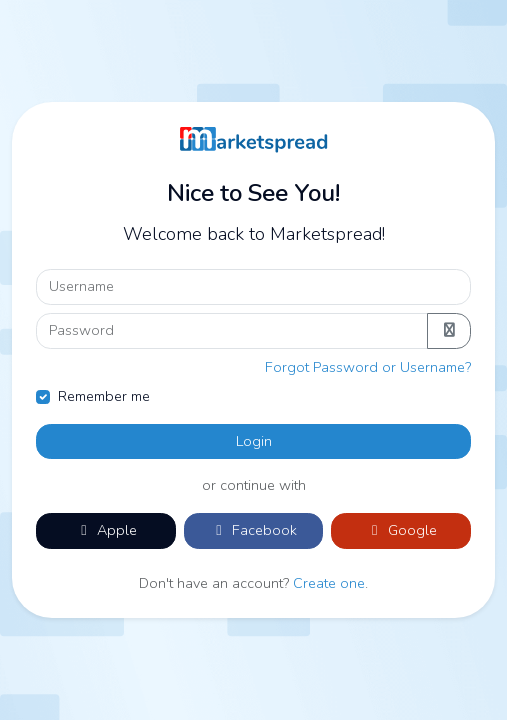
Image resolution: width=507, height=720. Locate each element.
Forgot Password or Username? (368, 367)
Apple (106, 530)
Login (254, 441)
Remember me (104, 396)
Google (401, 530)
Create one (329, 583)
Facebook (253, 530)
